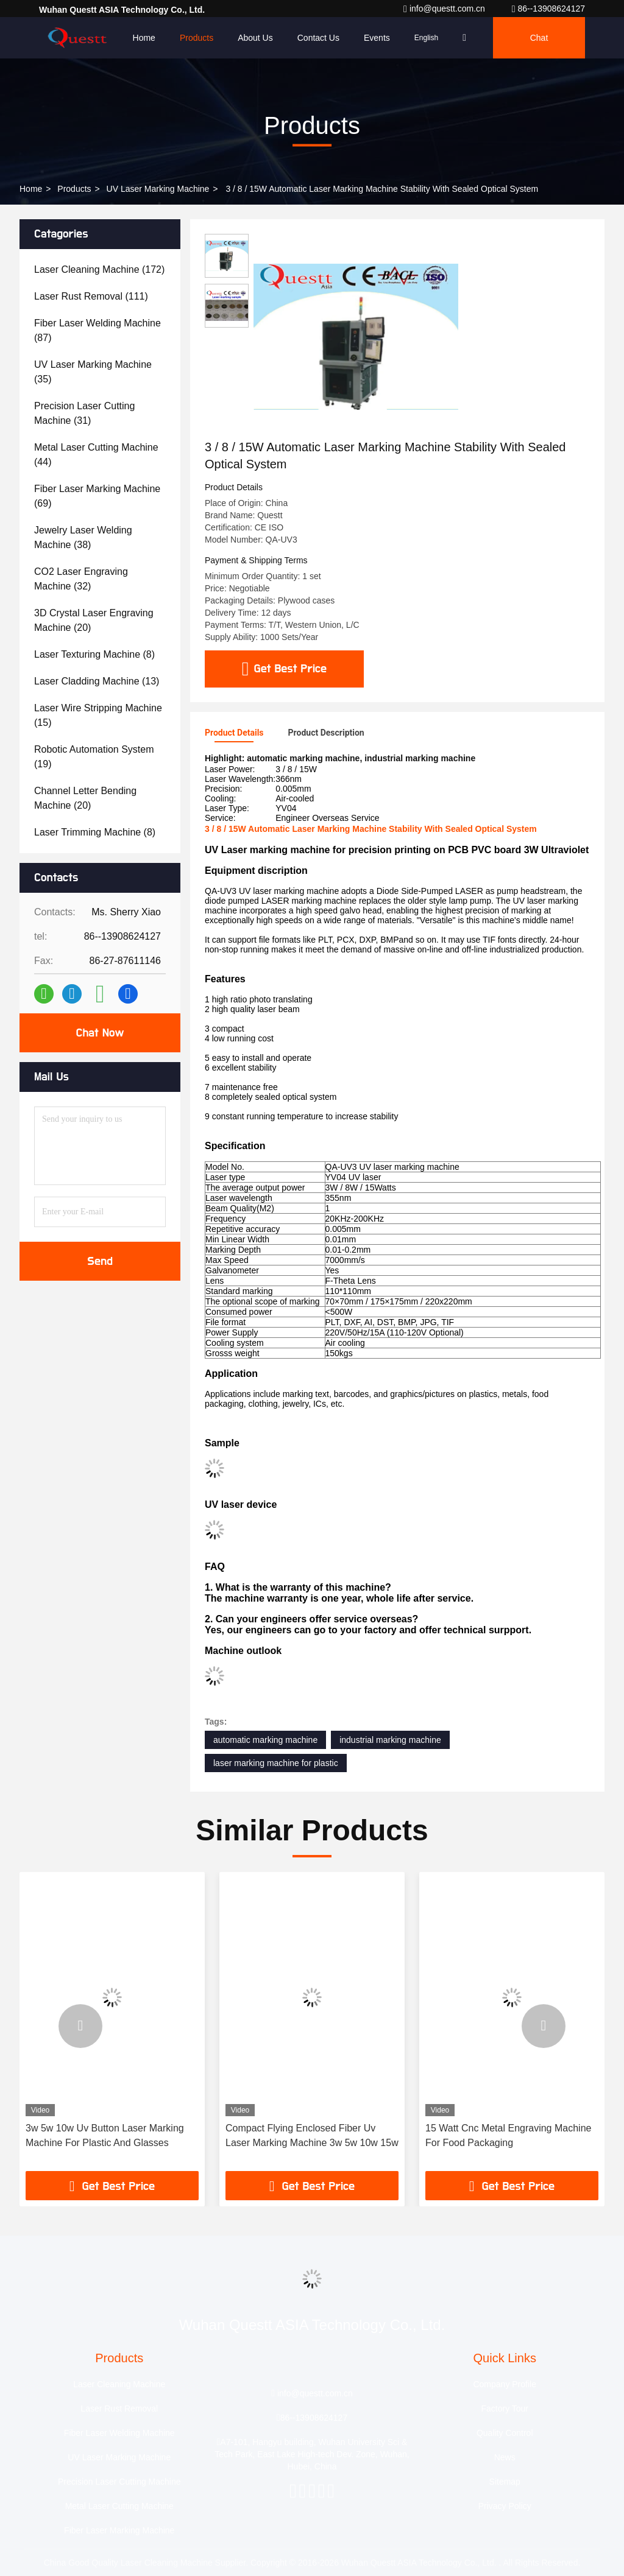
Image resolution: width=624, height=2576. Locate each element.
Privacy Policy (504, 2506)
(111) (91, 296)
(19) (94, 756)
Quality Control (505, 2433)
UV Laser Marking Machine (158, 189)
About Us (255, 38)
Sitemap (504, 2481)
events (377, 38)
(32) (81, 578)
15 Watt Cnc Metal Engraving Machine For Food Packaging (508, 2135)
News (505, 2457)
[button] (80, 2026)
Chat (539, 38)
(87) (97, 330)
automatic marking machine (265, 1740)
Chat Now (100, 1033)
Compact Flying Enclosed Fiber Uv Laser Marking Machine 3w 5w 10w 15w (312, 2135)
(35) (93, 371)
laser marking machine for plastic (275, 1763)
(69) (97, 496)
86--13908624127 (548, 8)
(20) (94, 620)
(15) (98, 715)
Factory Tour (504, 2408)
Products (196, 38)
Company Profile (504, 2384)
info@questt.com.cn (445, 8)
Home (144, 38)
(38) (83, 537)
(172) (99, 269)
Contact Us (318, 38)
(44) (96, 454)
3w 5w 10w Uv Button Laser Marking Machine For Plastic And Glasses (105, 2135)
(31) (84, 413)
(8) (94, 654)
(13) (96, 681)
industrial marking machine (390, 1740)
